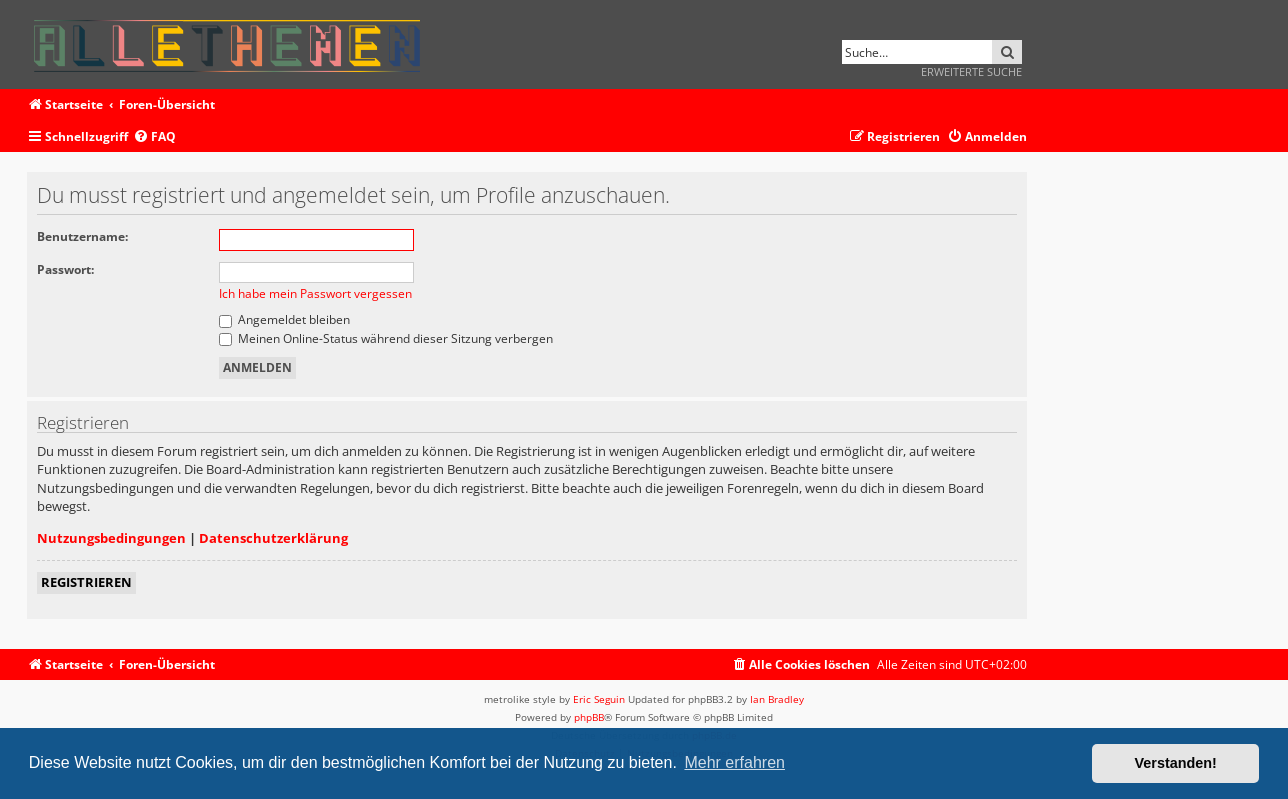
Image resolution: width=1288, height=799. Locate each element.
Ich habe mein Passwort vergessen (315, 293)
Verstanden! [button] (1176, 763)
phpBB (589, 717)
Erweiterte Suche (971, 71)
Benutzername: (82, 236)
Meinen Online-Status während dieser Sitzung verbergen (386, 338)
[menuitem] (154, 137)
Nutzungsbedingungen (111, 538)
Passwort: (65, 269)
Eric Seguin (599, 699)
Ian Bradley (777, 699)
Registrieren (86, 582)
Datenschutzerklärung (273, 538)
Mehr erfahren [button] (734, 762)
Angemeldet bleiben (284, 319)
